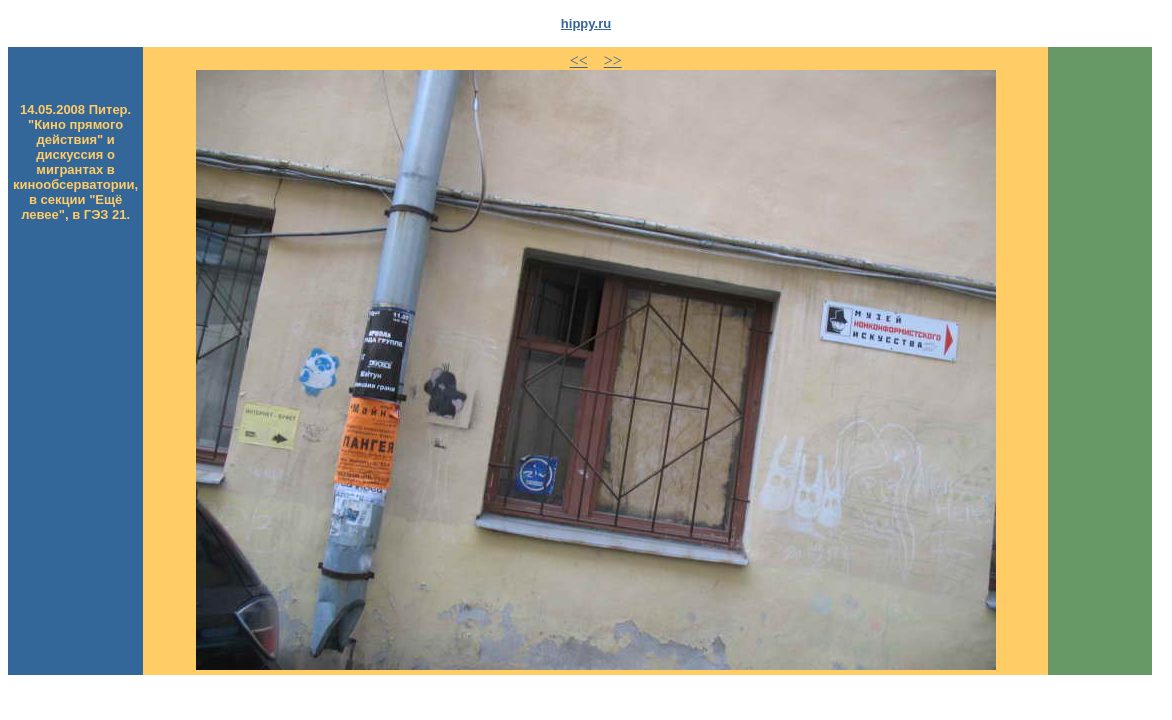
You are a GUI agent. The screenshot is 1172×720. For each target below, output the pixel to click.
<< (579, 60)
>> (613, 60)
